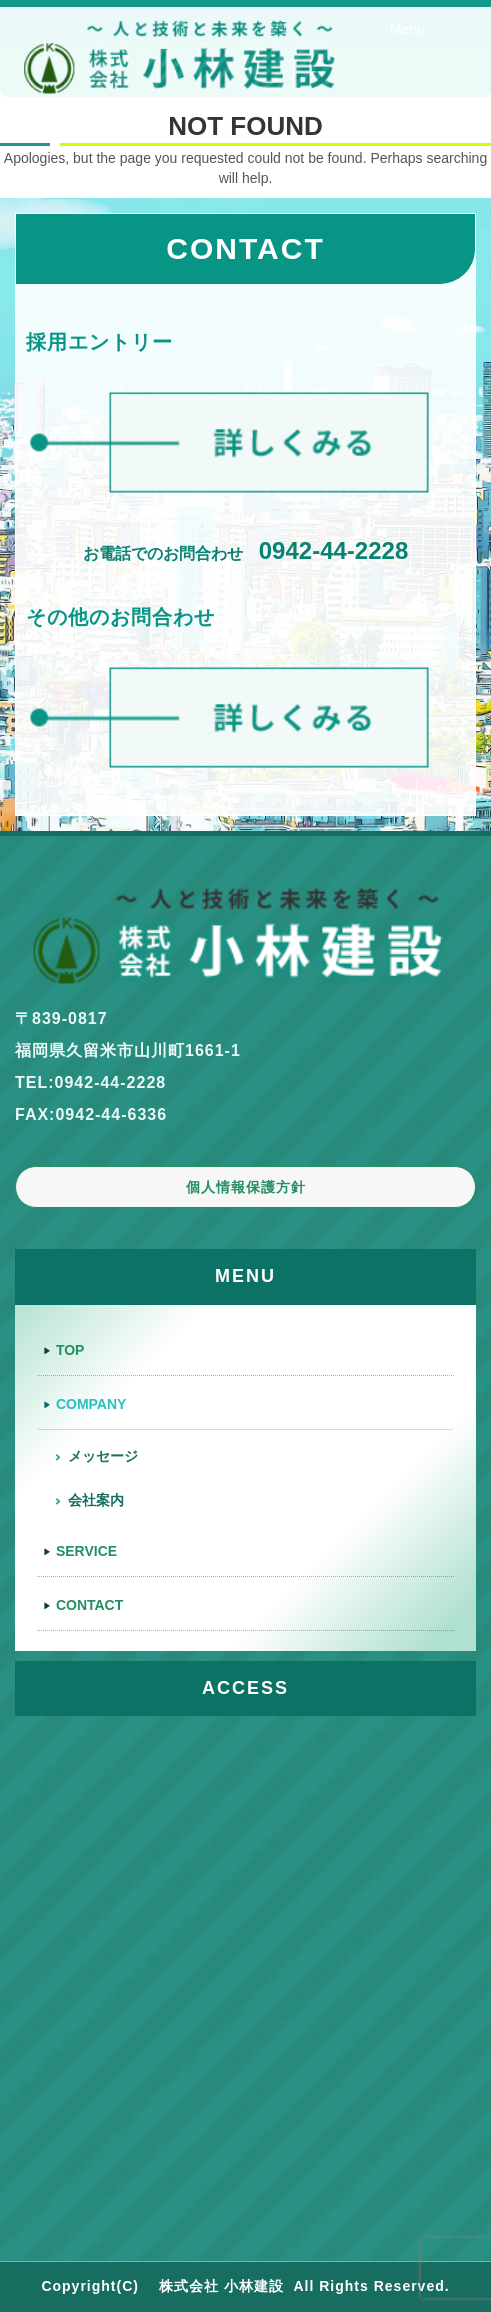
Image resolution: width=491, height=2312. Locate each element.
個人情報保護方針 (246, 1187)
